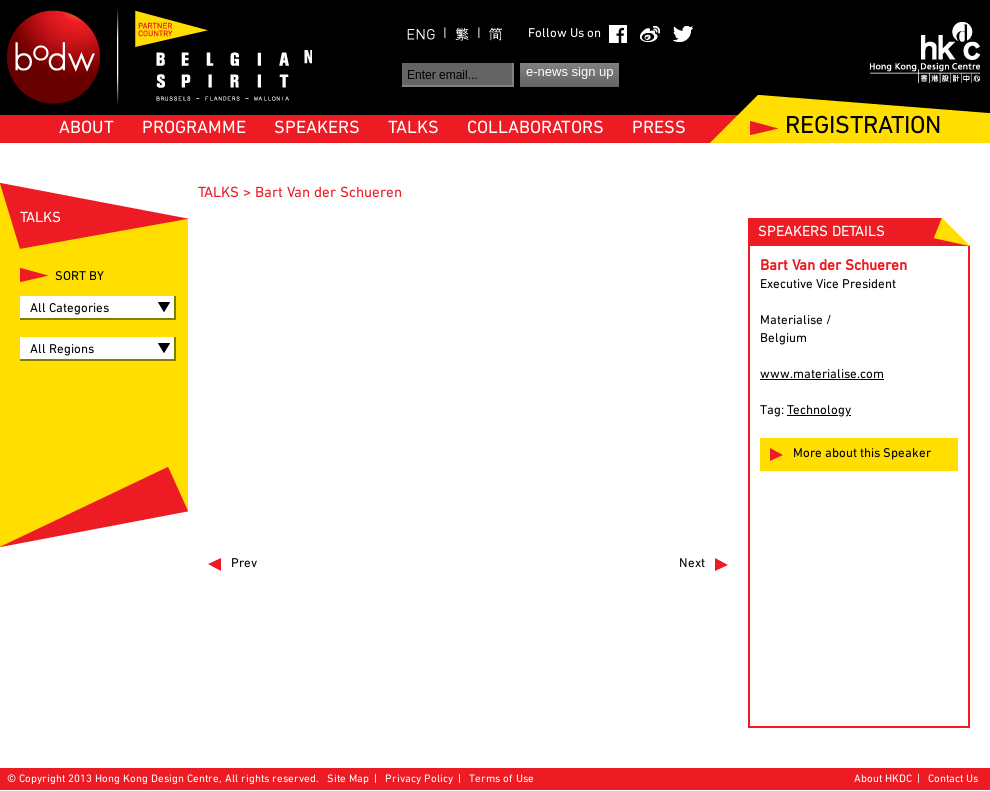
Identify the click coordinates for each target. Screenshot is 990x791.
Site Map (348, 779)
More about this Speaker (862, 454)
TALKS (413, 128)
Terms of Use (501, 779)
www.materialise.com (822, 375)
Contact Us (953, 779)
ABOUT (86, 128)
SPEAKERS (317, 128)
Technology (819, 411)
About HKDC (883, 779)
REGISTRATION (863, 127)
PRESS (659, 128)
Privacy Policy (419, 779)
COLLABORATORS (535, 128)
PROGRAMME (194, 128)
